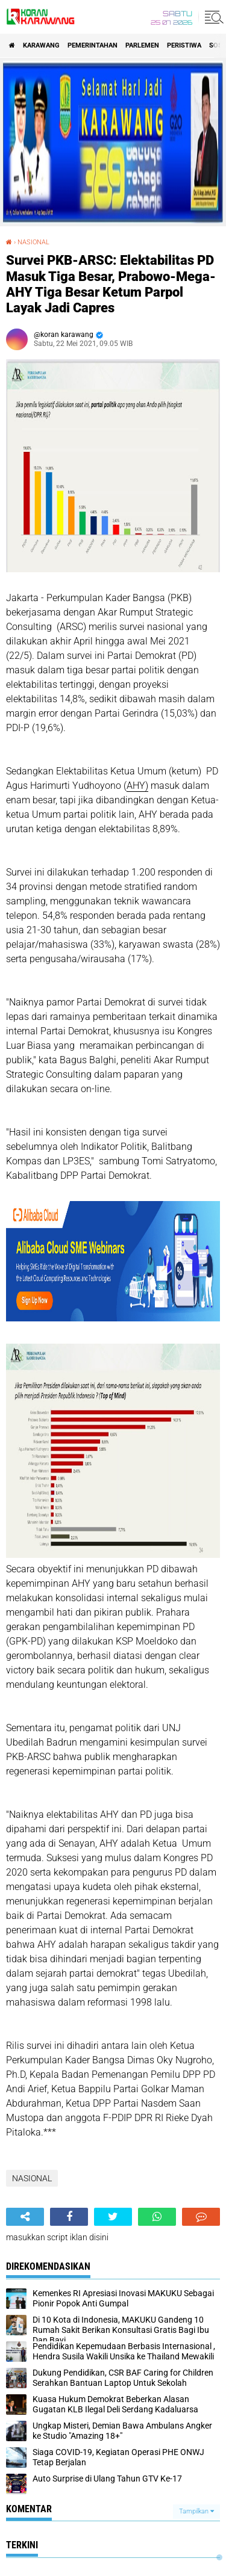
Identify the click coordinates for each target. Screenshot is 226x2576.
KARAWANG (41, 45)
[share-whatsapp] (157, 2217)
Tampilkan (196, 2511)
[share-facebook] (69, 2217)
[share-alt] (25, 2217)
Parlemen (142, 45)
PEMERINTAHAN (92, 45)
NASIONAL (33, 242)
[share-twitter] (113, 2217)
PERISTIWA (184, 45)
